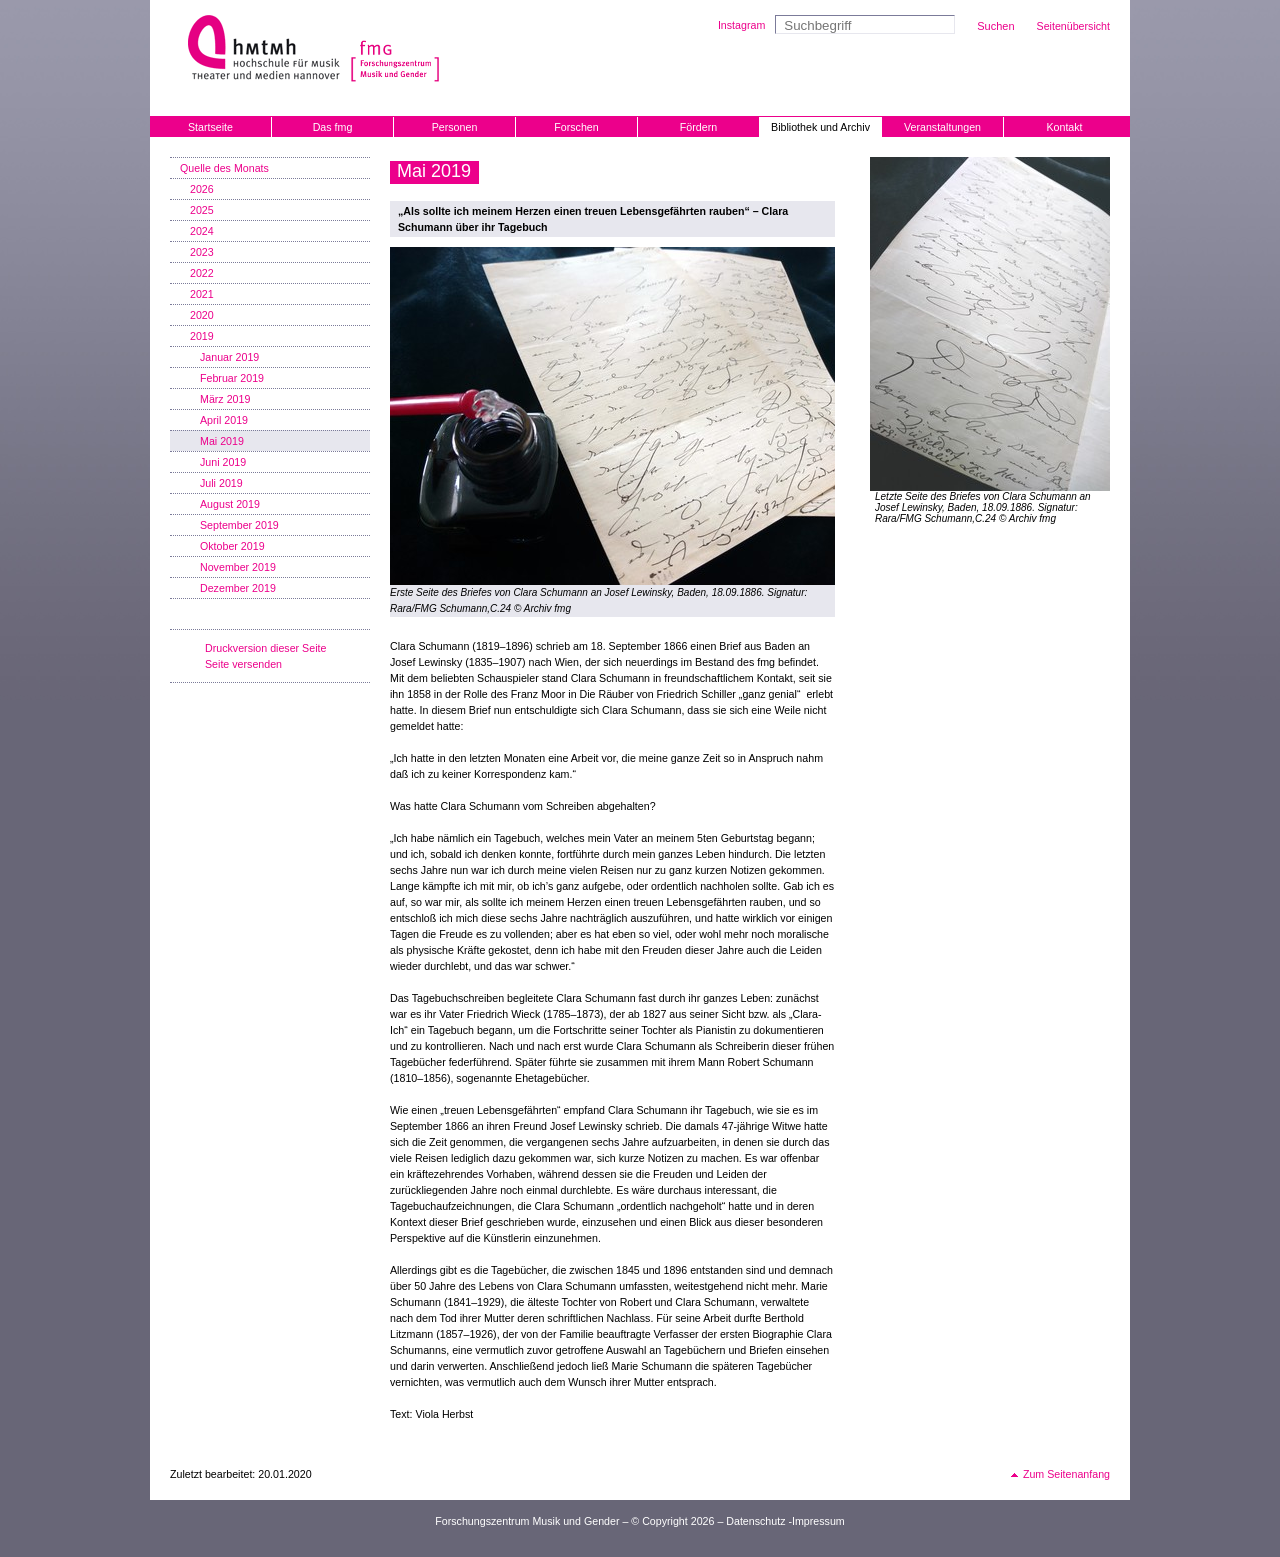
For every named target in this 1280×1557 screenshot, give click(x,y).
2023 (202, 252)
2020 (202, 315)
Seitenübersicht (1073, 26)
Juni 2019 (223, 462)
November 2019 (238, 567)
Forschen (576, 127)
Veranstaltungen (942, 127)
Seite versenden (243, 664)
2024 (202, 231)
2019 (202, 336)
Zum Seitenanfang (1066, 1474)
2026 (202, 189)
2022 (202, 273)
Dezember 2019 (238, 588)
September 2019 (239, 525)
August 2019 (230, 504)
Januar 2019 (229, 357)
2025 (202, 210)
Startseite (210, 127)
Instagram (741, 25)
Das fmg (333, 127)
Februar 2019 (232, 378)
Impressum (818, 1521)
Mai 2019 (222, 441)
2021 (202, 294)
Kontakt (1064, 127)
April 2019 (224, 420)
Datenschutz (755, 1521)
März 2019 (225, 399)
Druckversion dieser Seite (265, 648)
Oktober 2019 (232, 546)
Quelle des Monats (224, 168)
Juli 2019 (221, 483)
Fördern (698, 127)
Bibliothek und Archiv (820, 127)
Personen (455, 127)
